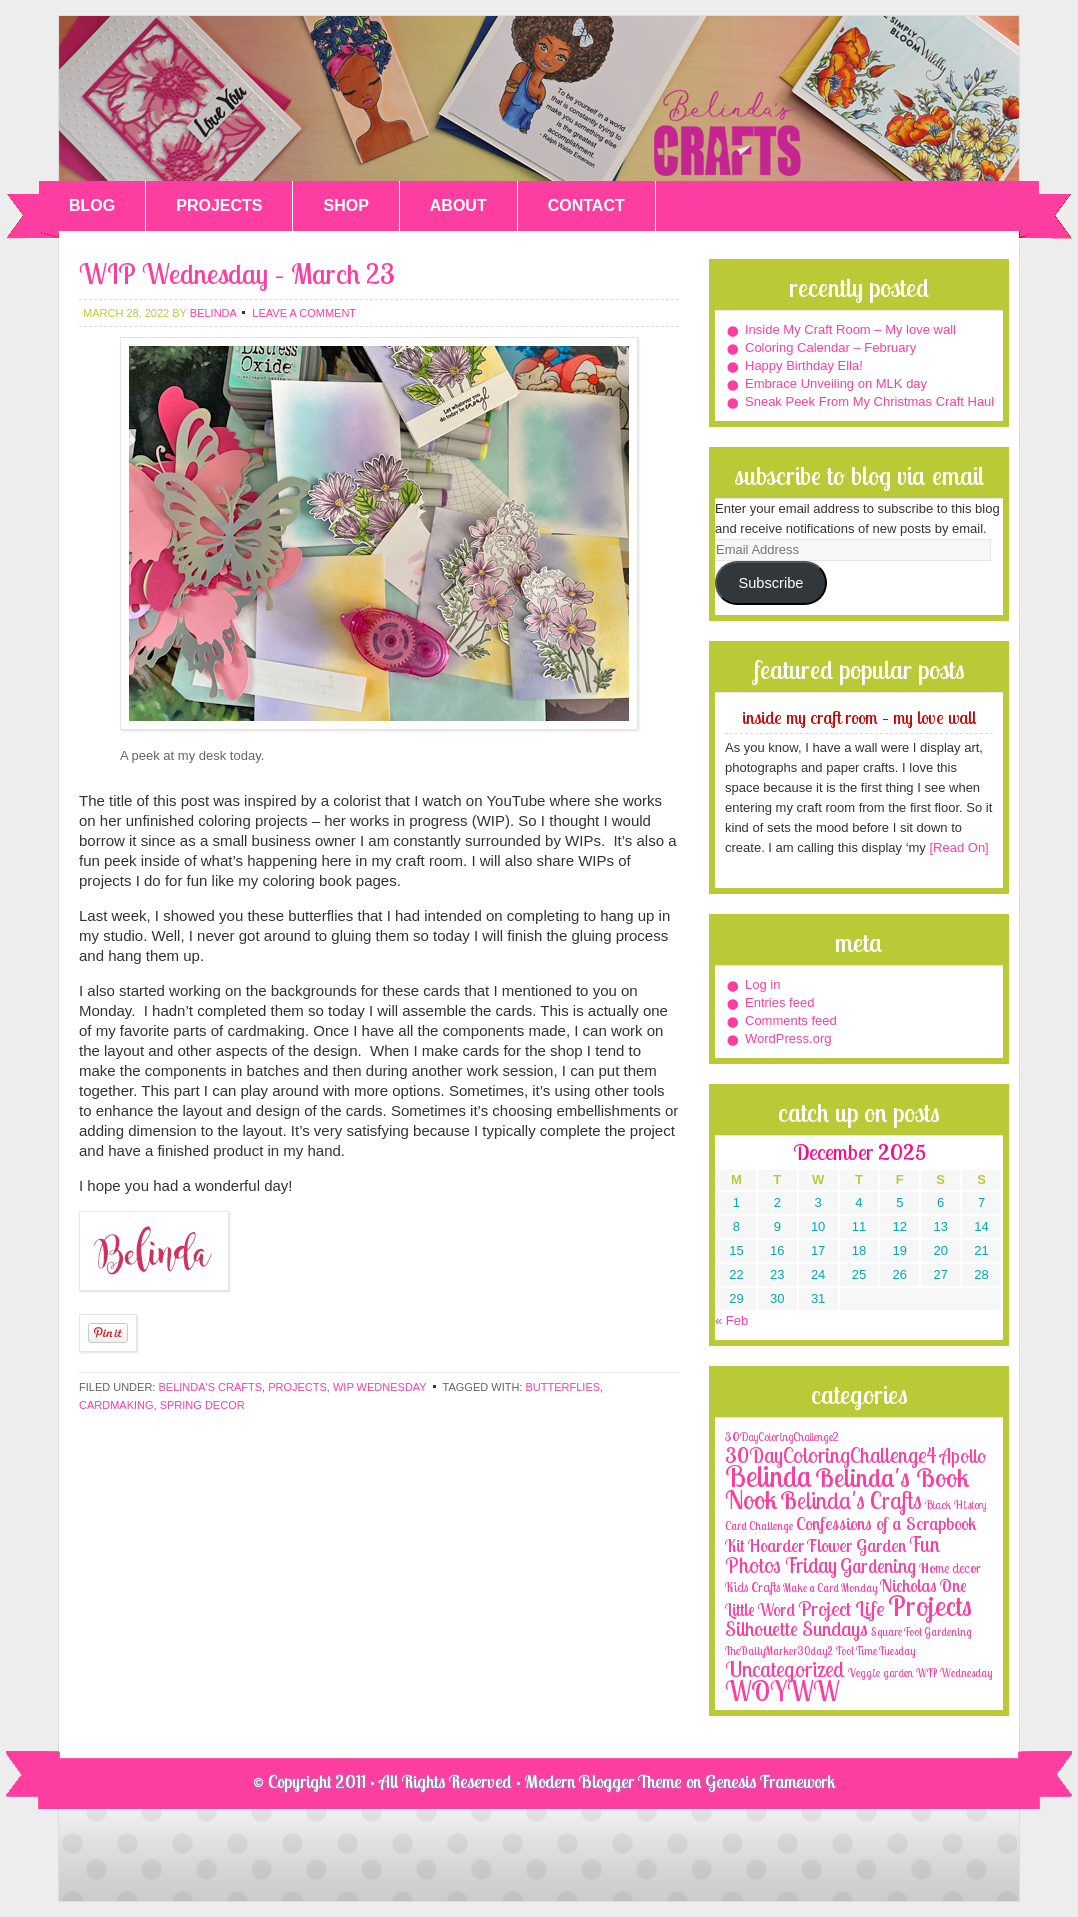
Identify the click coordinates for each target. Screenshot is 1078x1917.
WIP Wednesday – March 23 (237, 273)
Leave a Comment (304, 313)
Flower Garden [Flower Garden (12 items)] (856, 1545)
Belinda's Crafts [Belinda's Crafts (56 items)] (851, 1500)
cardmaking (116, 1405)
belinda (213, 313)
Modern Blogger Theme (603, 1781)
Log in (762, 984)
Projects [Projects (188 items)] (930, 1605)
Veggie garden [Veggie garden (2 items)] (880, 1672)
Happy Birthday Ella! (804, 365)
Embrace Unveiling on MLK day (836, 383)
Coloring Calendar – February (830, 347)
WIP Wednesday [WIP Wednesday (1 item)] (954, 1673)
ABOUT (458, 205)
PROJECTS (219, 205)
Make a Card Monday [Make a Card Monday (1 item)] (830, 1588)
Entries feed (779, 1002)
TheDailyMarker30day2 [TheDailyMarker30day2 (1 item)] (779, 1651)
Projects (297, 1387)
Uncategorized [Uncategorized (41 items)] (785, 1669)
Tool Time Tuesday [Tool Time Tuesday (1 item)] (875, 1651)
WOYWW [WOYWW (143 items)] (782, 1691)
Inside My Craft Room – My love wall (850, 329)
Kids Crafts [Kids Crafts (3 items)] (752, 1587)
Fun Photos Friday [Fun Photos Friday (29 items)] (832, 1554)
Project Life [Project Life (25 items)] (841, 1608)
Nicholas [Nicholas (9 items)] (908, 1585)
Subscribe (770, 583)
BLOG (92, 205)
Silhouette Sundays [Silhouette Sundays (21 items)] (796, 1628)
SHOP (345, 205)
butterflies (562, 1387)
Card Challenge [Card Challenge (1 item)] (759, 1526)
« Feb (731, 1320)
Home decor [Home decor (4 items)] (950, 1568)
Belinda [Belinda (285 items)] (768, 1476)
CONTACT (586, 205)
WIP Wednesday (380, 1387)
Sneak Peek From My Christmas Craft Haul (869, 401)
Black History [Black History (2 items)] (955, 1504)
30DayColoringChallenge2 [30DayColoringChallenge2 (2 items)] (782, 1436)
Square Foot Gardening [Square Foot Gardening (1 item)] (921, 1632)
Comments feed (791, 1020)
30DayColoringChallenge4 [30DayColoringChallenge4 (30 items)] (831, 1455)
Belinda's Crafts (539, 98)
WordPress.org (788, 1038)
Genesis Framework (770, 1781)
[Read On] (957, 847)
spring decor (202, 1405)
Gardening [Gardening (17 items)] (878, 1566)
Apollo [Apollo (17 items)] (963, 1456)
